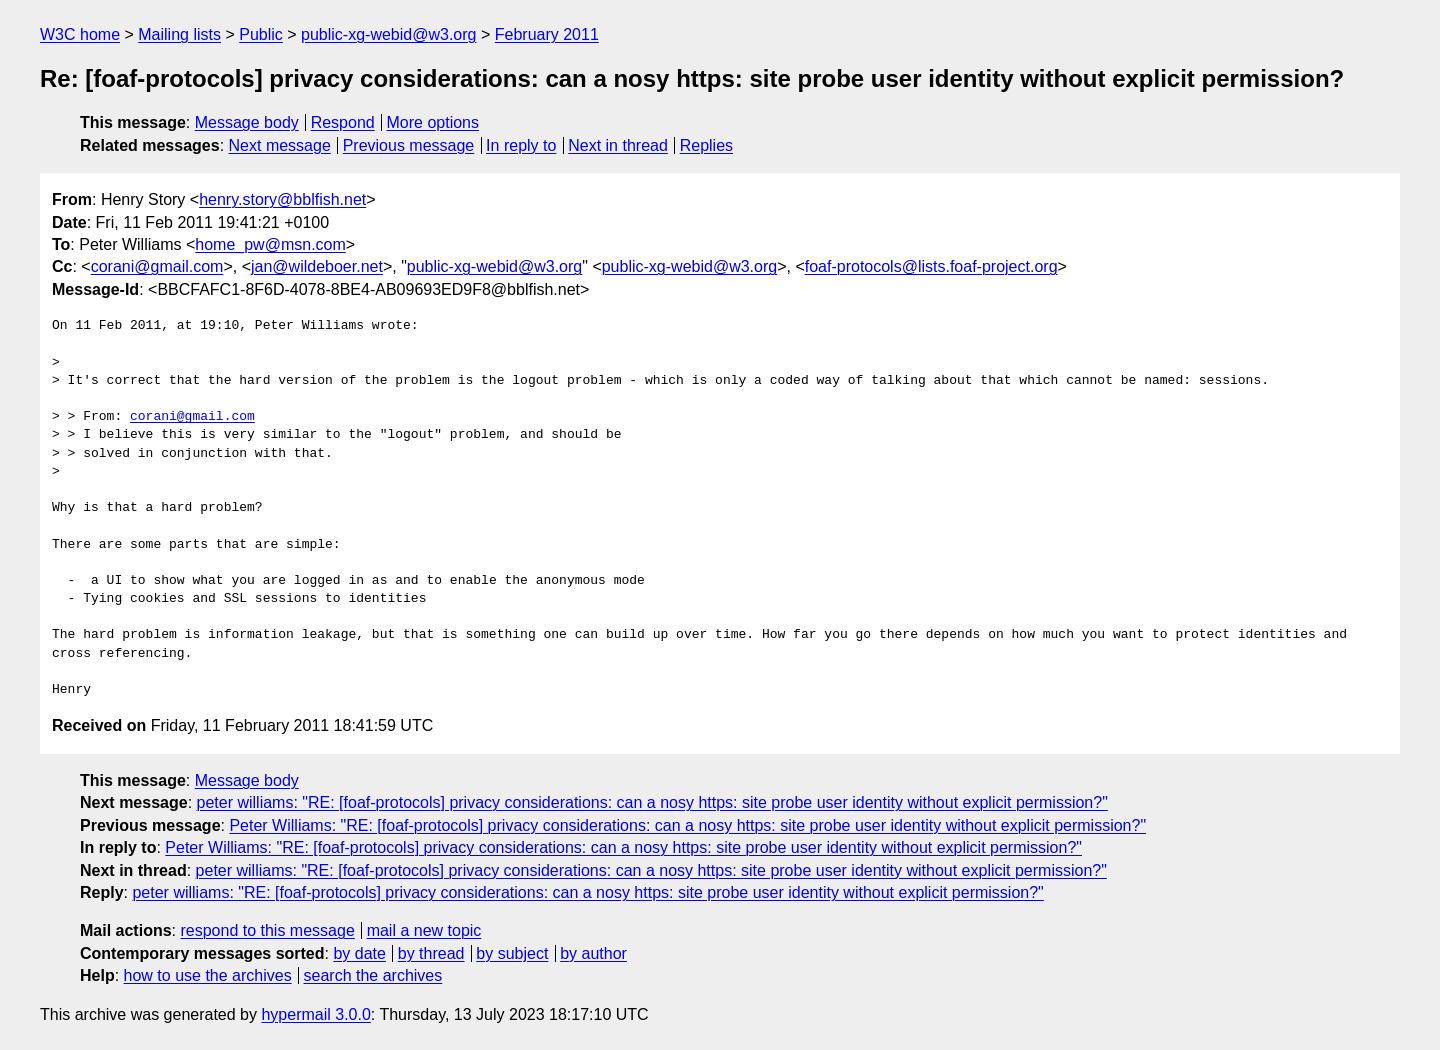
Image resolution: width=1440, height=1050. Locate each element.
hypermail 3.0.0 (315, 1014)
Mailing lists (179, 34)
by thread (431, 953)
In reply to (521, 145)
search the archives (373, 975)
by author (593, 953)
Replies (706, 145)
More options (433, 122)
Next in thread (618, 145)
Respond (343, 122)
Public (261, 34)
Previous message (409, 145)
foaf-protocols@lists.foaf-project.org (931, 266)
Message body (247, 122)
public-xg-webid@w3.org (388, 34)
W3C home (80, 34)
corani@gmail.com (157, 266)
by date (359, 953)
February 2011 (547, 34)
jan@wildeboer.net (317, 266)
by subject (512, 953)
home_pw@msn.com (270, 244)
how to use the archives (208, 975)
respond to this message (267, 930)
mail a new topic (424, 930)
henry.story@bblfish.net (282, 199)
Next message (280, 145)
